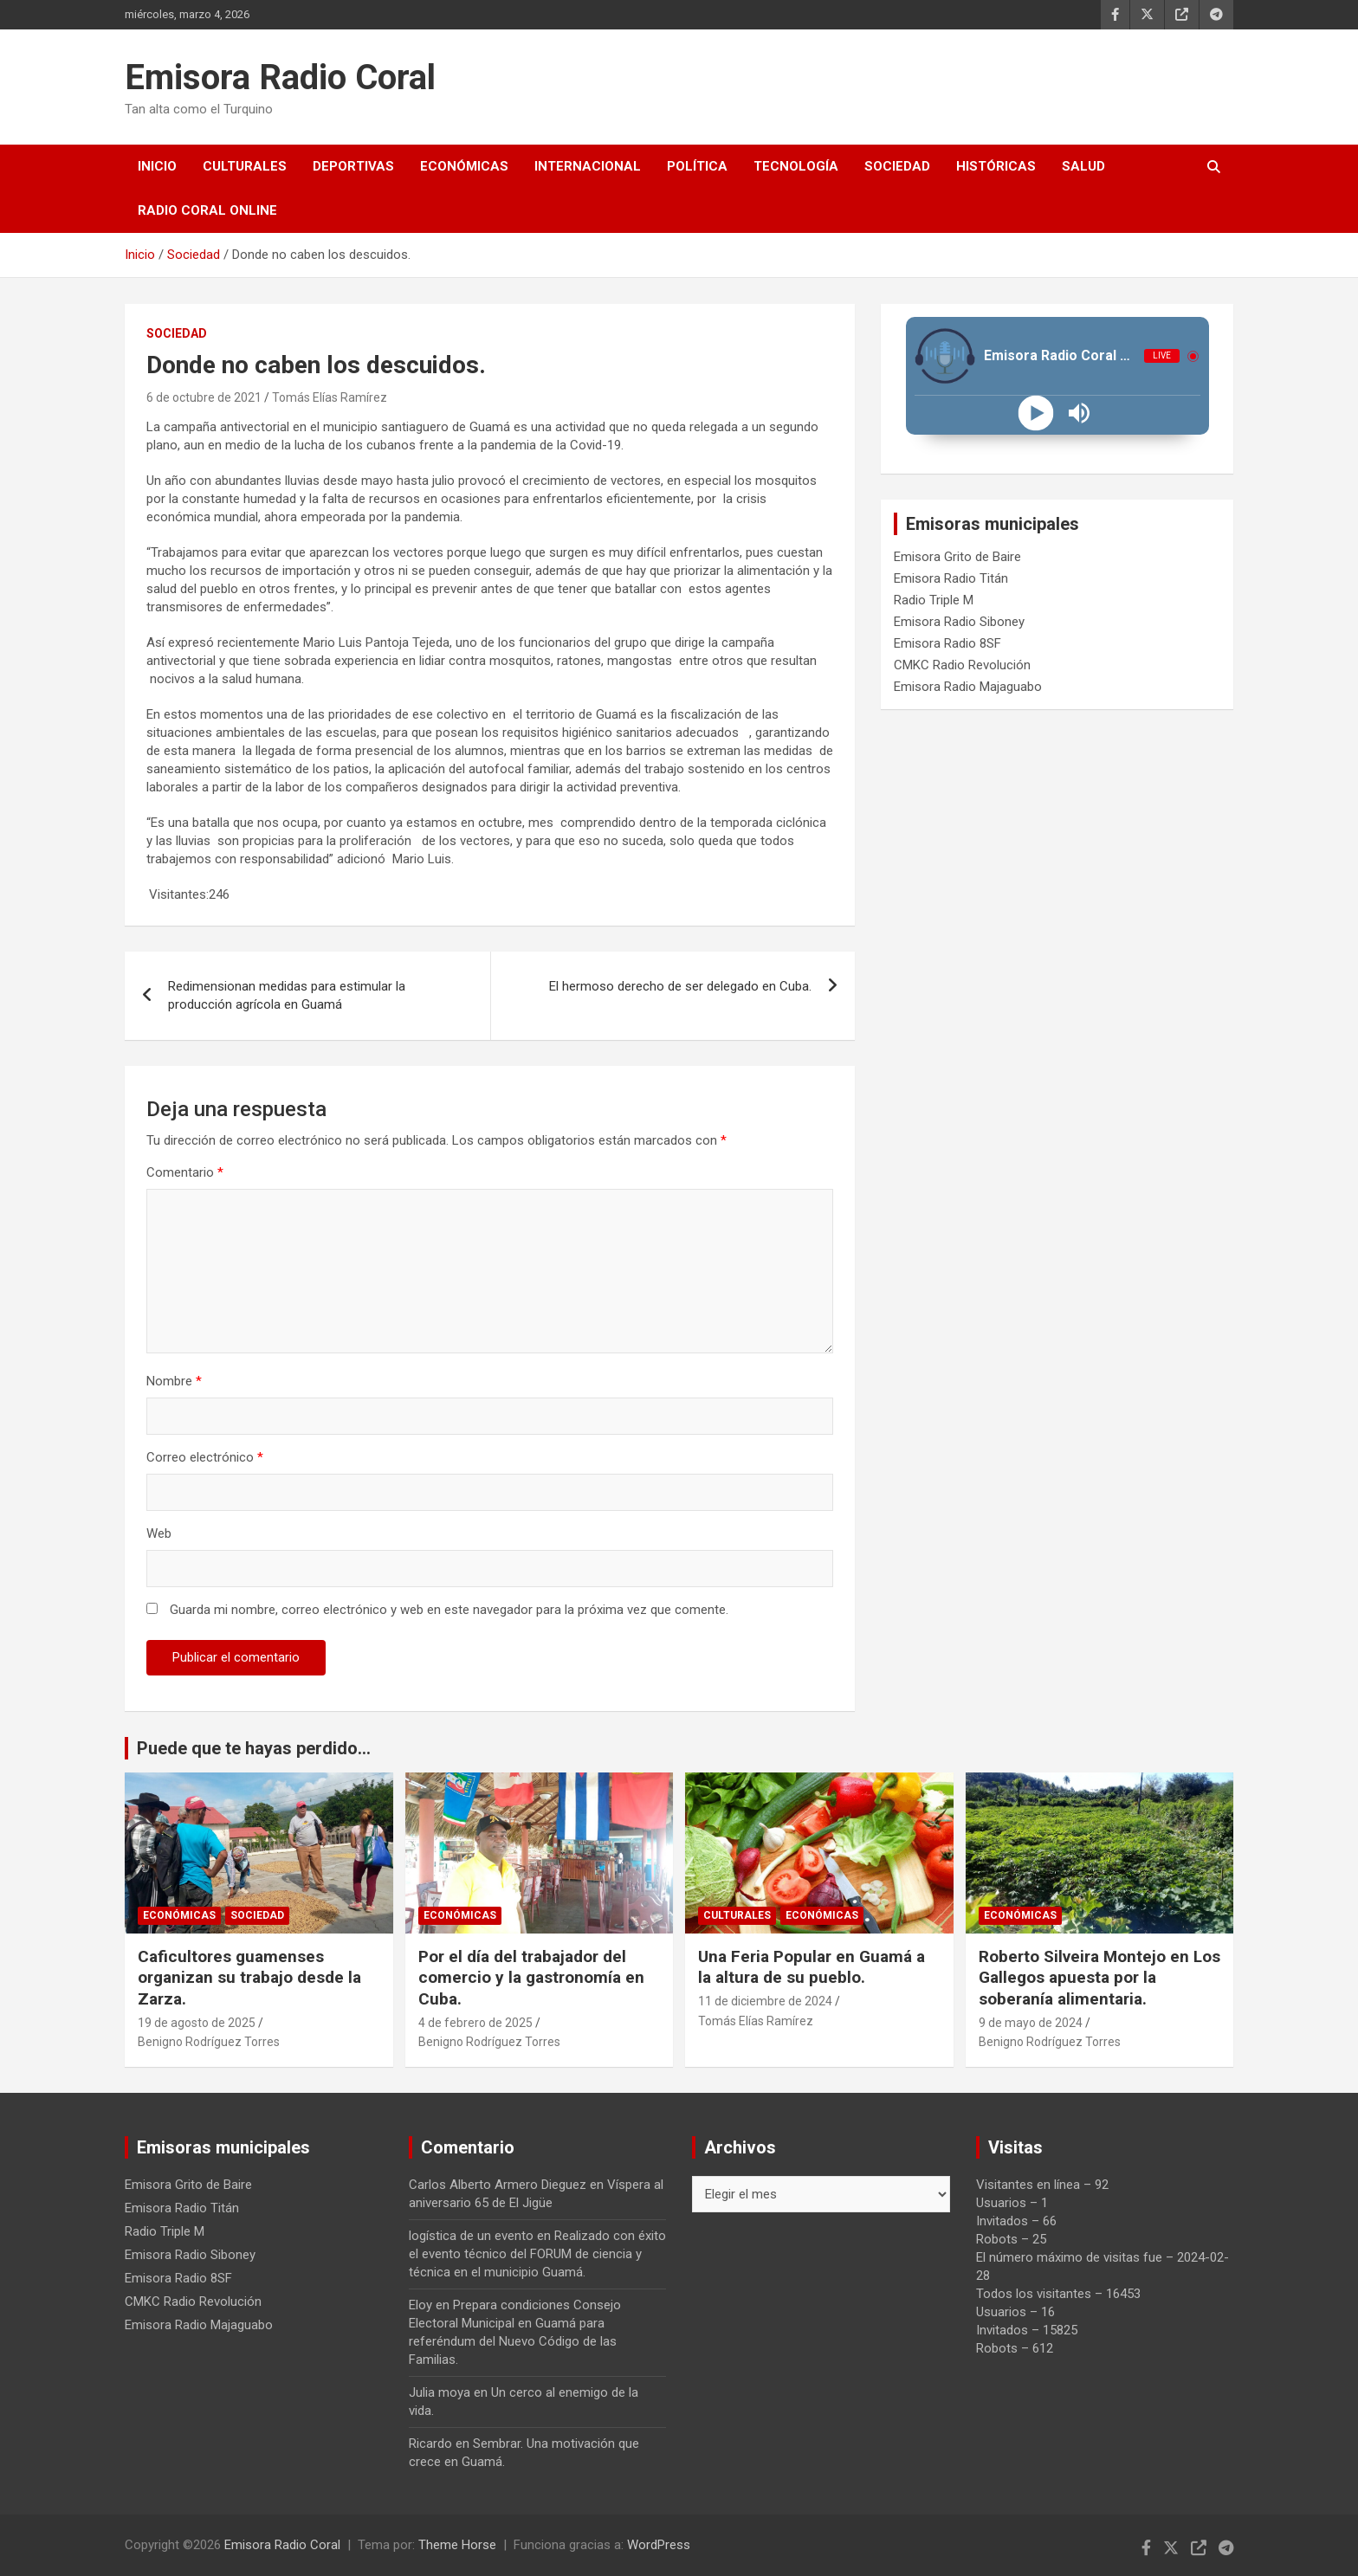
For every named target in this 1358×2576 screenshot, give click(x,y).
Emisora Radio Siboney (959, 621)
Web (158, 1533)
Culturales (245, 166)
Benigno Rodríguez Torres (209, 2042)
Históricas (996, 166)
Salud (1083, 166)
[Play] (1035, 413)
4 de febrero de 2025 (475, 2023)
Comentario (184, 1172)
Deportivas (353, 166)
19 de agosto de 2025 (196, 2023)
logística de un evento (471, 2236)
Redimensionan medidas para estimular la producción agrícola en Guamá (286, 995)
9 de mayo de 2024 (1031, 2023)
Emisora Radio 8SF (947, 643)
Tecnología (795, 166)
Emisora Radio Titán (951, 578)
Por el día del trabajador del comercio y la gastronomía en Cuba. (531, 1978)
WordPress (658, 2545)
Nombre (174, 1381)
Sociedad (897, 166)
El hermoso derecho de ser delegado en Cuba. (680, 986)
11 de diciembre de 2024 (765, 2001)
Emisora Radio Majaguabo (968, 686)
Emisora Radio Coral (280, 77)
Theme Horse (457, 2545)
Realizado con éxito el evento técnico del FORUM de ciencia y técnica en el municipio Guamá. (537, 2254)
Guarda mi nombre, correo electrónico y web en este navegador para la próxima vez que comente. (449, 1609)
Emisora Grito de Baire (957, 557)
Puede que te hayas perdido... (254, 1748)
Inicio (157, 166)
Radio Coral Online (207, 210)
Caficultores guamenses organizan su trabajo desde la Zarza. (249, 1978)
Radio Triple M (933, 600)
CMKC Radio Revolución (962, 665)
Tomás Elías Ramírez (329, 397)
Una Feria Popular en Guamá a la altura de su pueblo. (813, 1967)
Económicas (464, 166)
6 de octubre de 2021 (204, 397)
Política (697, 166)
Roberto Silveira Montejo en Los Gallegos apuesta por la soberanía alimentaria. (1099, 1978)
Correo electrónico (204, 1457)
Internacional (587, 166)
